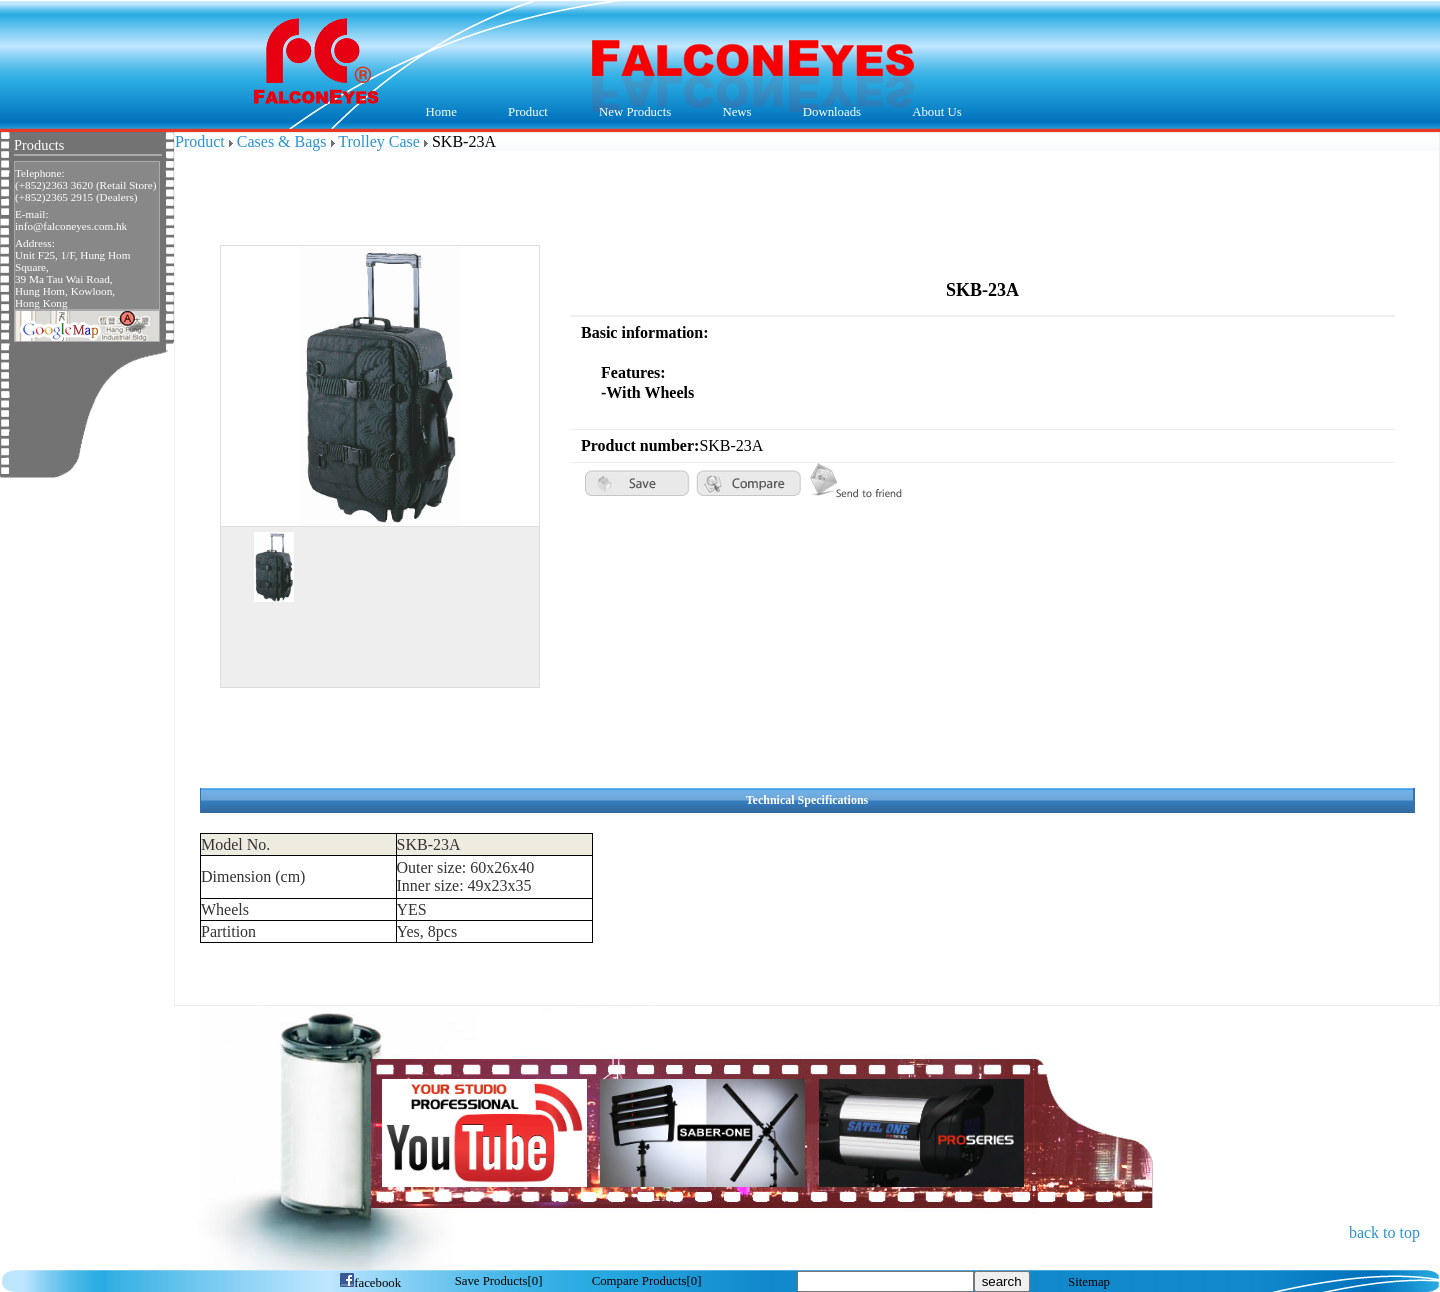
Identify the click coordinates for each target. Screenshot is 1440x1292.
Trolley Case (379, 141)
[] (499, 1281)
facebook (370, 1283)
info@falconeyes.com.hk (71, 226)
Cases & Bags (282, 141)
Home (441, 112)
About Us (932, 113)
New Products (635, 112)
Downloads (827, 113)
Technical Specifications (807, 800)
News (732, 113)
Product (522, 113)
